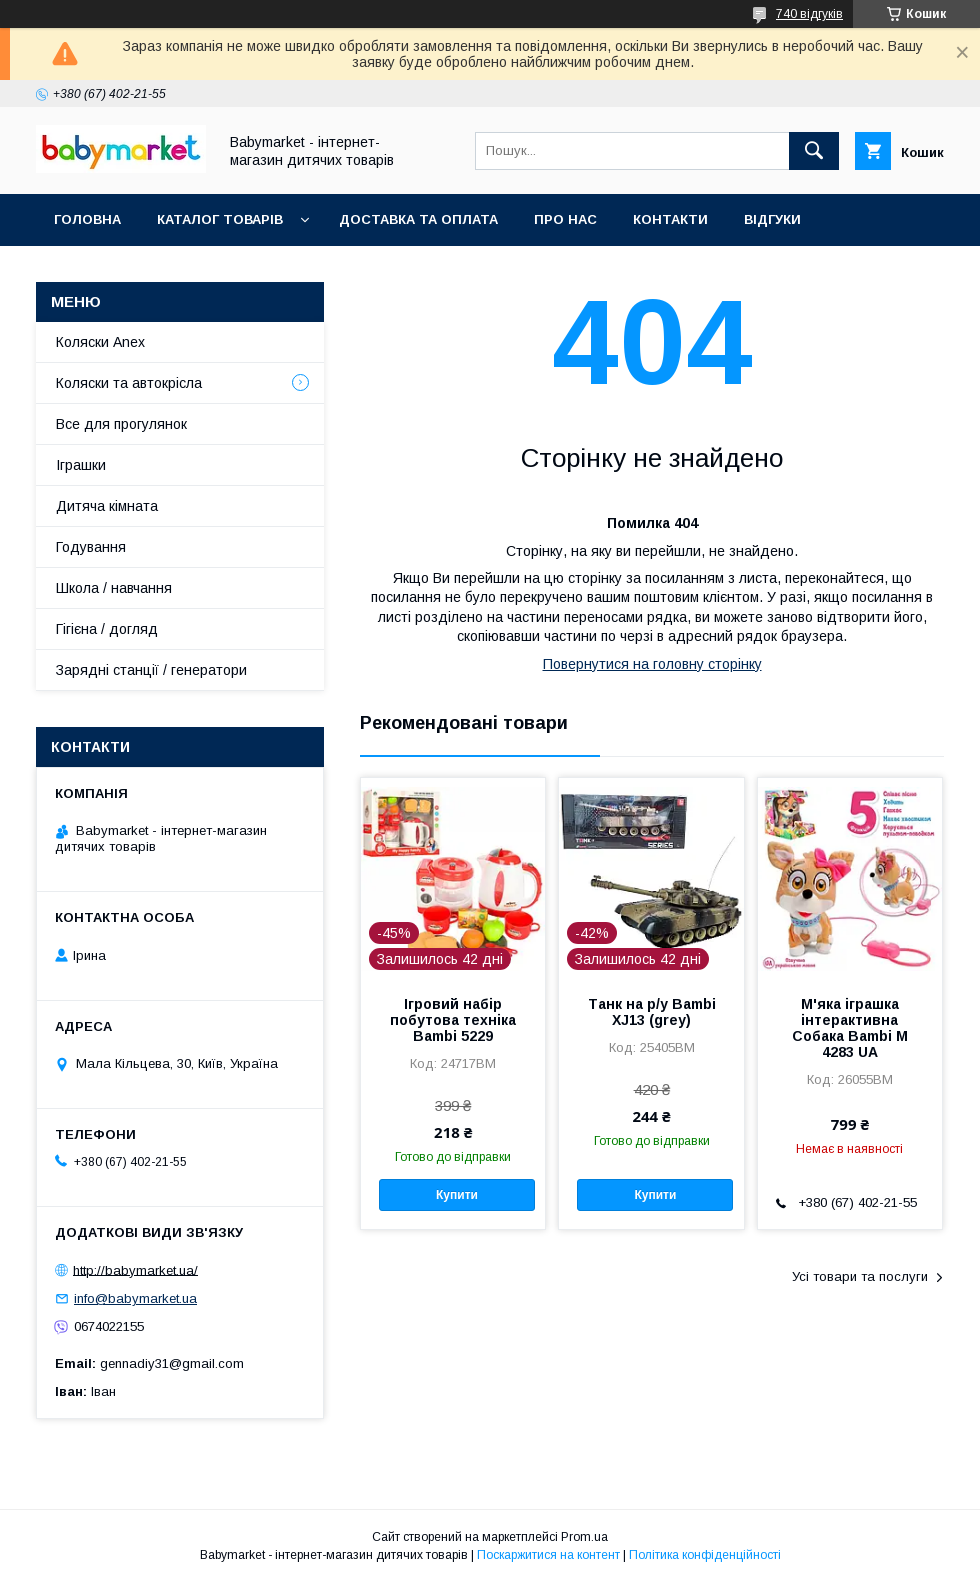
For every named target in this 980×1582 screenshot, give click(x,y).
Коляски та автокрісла (129, 383)
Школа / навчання (114, 588)
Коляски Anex (100, 342)
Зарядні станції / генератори (151, 670)
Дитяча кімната (107, 506)
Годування (91, 547)
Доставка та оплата (418, 219)
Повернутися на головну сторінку (652, 664)
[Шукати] (814, 151)
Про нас (565, 219)
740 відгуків (809, 14)
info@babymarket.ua (135, 1298)
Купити (457, 1195)
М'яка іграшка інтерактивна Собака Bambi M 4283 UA (850, 1028)
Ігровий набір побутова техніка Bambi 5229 (453, 1020)
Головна (87, 219)
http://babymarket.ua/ (135, 1269)
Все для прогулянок (121, 424)
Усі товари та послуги (860, 1276)
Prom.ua (584, 1537)
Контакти (670, 219)
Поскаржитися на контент (548, 1555)
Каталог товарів (220, 219)
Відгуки (772, 219)
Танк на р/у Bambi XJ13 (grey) (652, 1012)
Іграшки (81, 465)
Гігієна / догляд (107, 629)
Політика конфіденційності (705, 1555)
